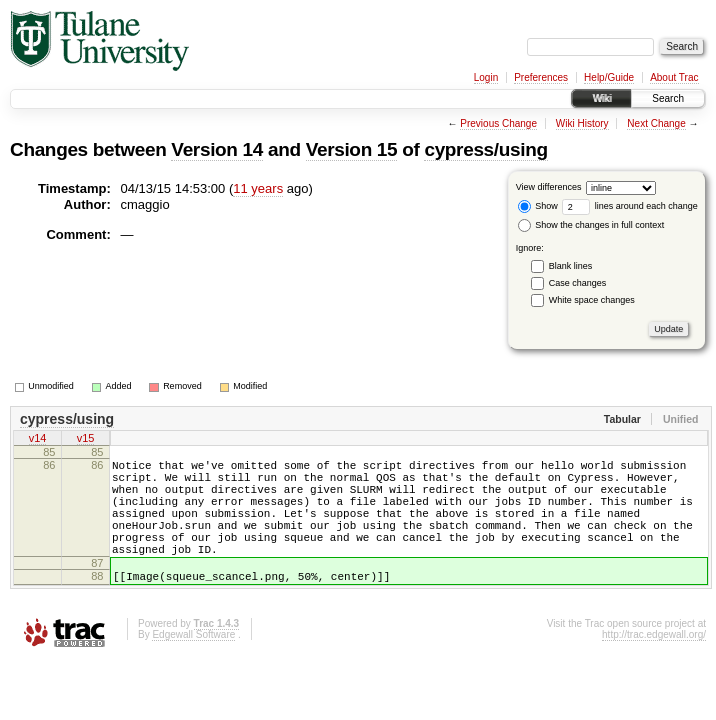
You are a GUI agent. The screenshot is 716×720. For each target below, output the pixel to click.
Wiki (601, 98)
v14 (38, 440)
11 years (258, 188)
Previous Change (498, 123)
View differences (549, 187)
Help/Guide (609, 77)
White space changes (592, 300)
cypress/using (485, 149)
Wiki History (582, 123)
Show (538, 206)
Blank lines (571, 266)
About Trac (674, 77)
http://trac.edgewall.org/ (654, 664)
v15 (86, 440)
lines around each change (630, 206)
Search (668, 98)
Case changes (578, 283)
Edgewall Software (193, 664)
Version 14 (217, 149)
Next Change (656, 123)
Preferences (541, 77)
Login (486, 77)
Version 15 (352, 149)
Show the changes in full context (591, 225)
